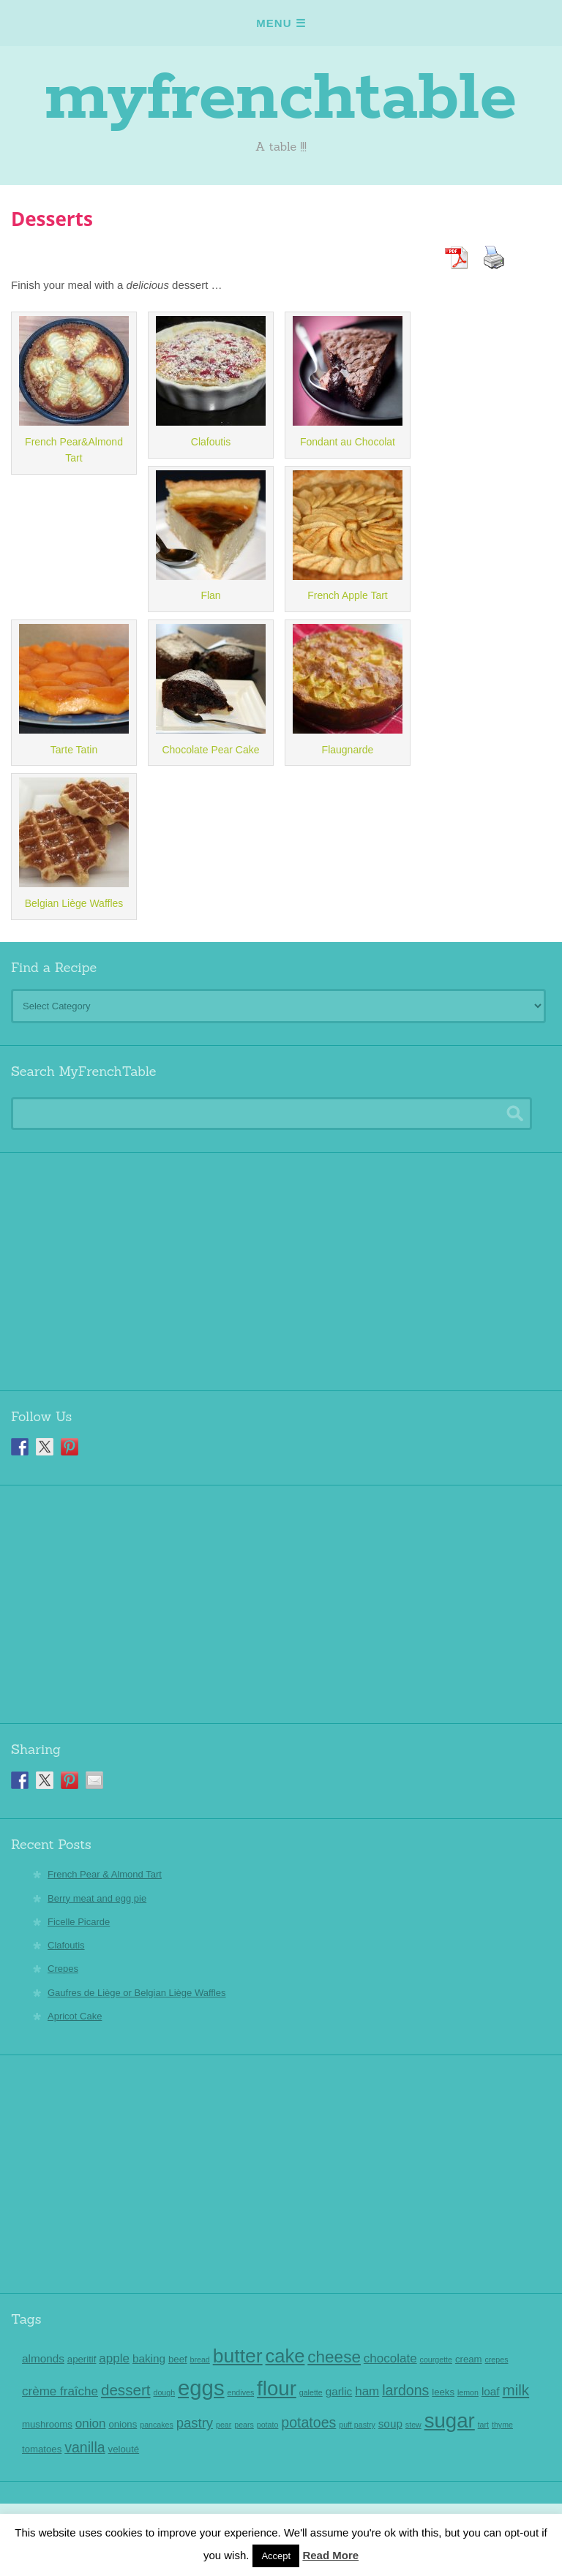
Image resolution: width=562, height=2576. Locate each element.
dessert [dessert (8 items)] (126, 2389)
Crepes (63, 1968)
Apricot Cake (75, 2016)
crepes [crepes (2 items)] (496, 2359)
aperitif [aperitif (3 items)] (82, 2359)
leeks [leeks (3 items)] (443, 2392)
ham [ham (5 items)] (367, 2391)
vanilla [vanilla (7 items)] (84, 2447)
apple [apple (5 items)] (114, 2358)
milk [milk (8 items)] (515, 2389)
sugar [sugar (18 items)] (449, 2420)
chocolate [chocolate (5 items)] (390, 2358)
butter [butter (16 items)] (238, 2356)
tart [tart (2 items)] (483, 2424)
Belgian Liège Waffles (74, 903)
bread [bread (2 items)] (200, 2359)
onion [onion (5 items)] (90, 2423)
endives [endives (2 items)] (240, 2392)
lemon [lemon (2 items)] (468, 2392)
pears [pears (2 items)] (244, 2424)
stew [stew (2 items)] (413, 2424)
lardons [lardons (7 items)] (405, 2390)
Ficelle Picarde (79, 1921)
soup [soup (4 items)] (390, 2423)
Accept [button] (276, 2555)
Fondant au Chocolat (347, 442)
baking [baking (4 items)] (148, 2358)
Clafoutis (211, 442)
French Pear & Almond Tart (105, 1874)
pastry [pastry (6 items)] (194, 2422)
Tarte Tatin (73, 750)
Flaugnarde (348, 750)
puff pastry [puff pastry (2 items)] (357, 2424)
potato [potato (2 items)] (268, 2424)
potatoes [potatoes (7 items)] (308, 2422)
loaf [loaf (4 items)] (491, 2391)
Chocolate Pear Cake (210, 750)
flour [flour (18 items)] (276, 2388)
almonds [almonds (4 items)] (43, 2358)
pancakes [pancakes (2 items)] (156, 2424)
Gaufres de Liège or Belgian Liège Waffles (137, 1992)
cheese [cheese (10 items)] (334, 2357)
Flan (210, 595)
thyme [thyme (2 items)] (502, 2424)
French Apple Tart (347, 595)
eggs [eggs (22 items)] (201, 2388)
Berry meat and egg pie (97, 1898)
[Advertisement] (281, 1266)
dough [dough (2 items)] (164, 2392)
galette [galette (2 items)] (311, 2392)
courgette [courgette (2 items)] (436, 2359)
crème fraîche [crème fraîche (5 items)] (60, 2391)
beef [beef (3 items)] (177, 2359)
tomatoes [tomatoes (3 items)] (41, 2449)
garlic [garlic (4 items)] (339, 2391)
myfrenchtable (281, 99)
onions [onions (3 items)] (122, 2424)
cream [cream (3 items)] (468, 2359)
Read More (330, 2555)
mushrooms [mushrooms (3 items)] (47, 2424)
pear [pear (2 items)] (223, 2424)
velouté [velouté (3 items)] (124, 2449)
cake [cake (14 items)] (285, 2356)
